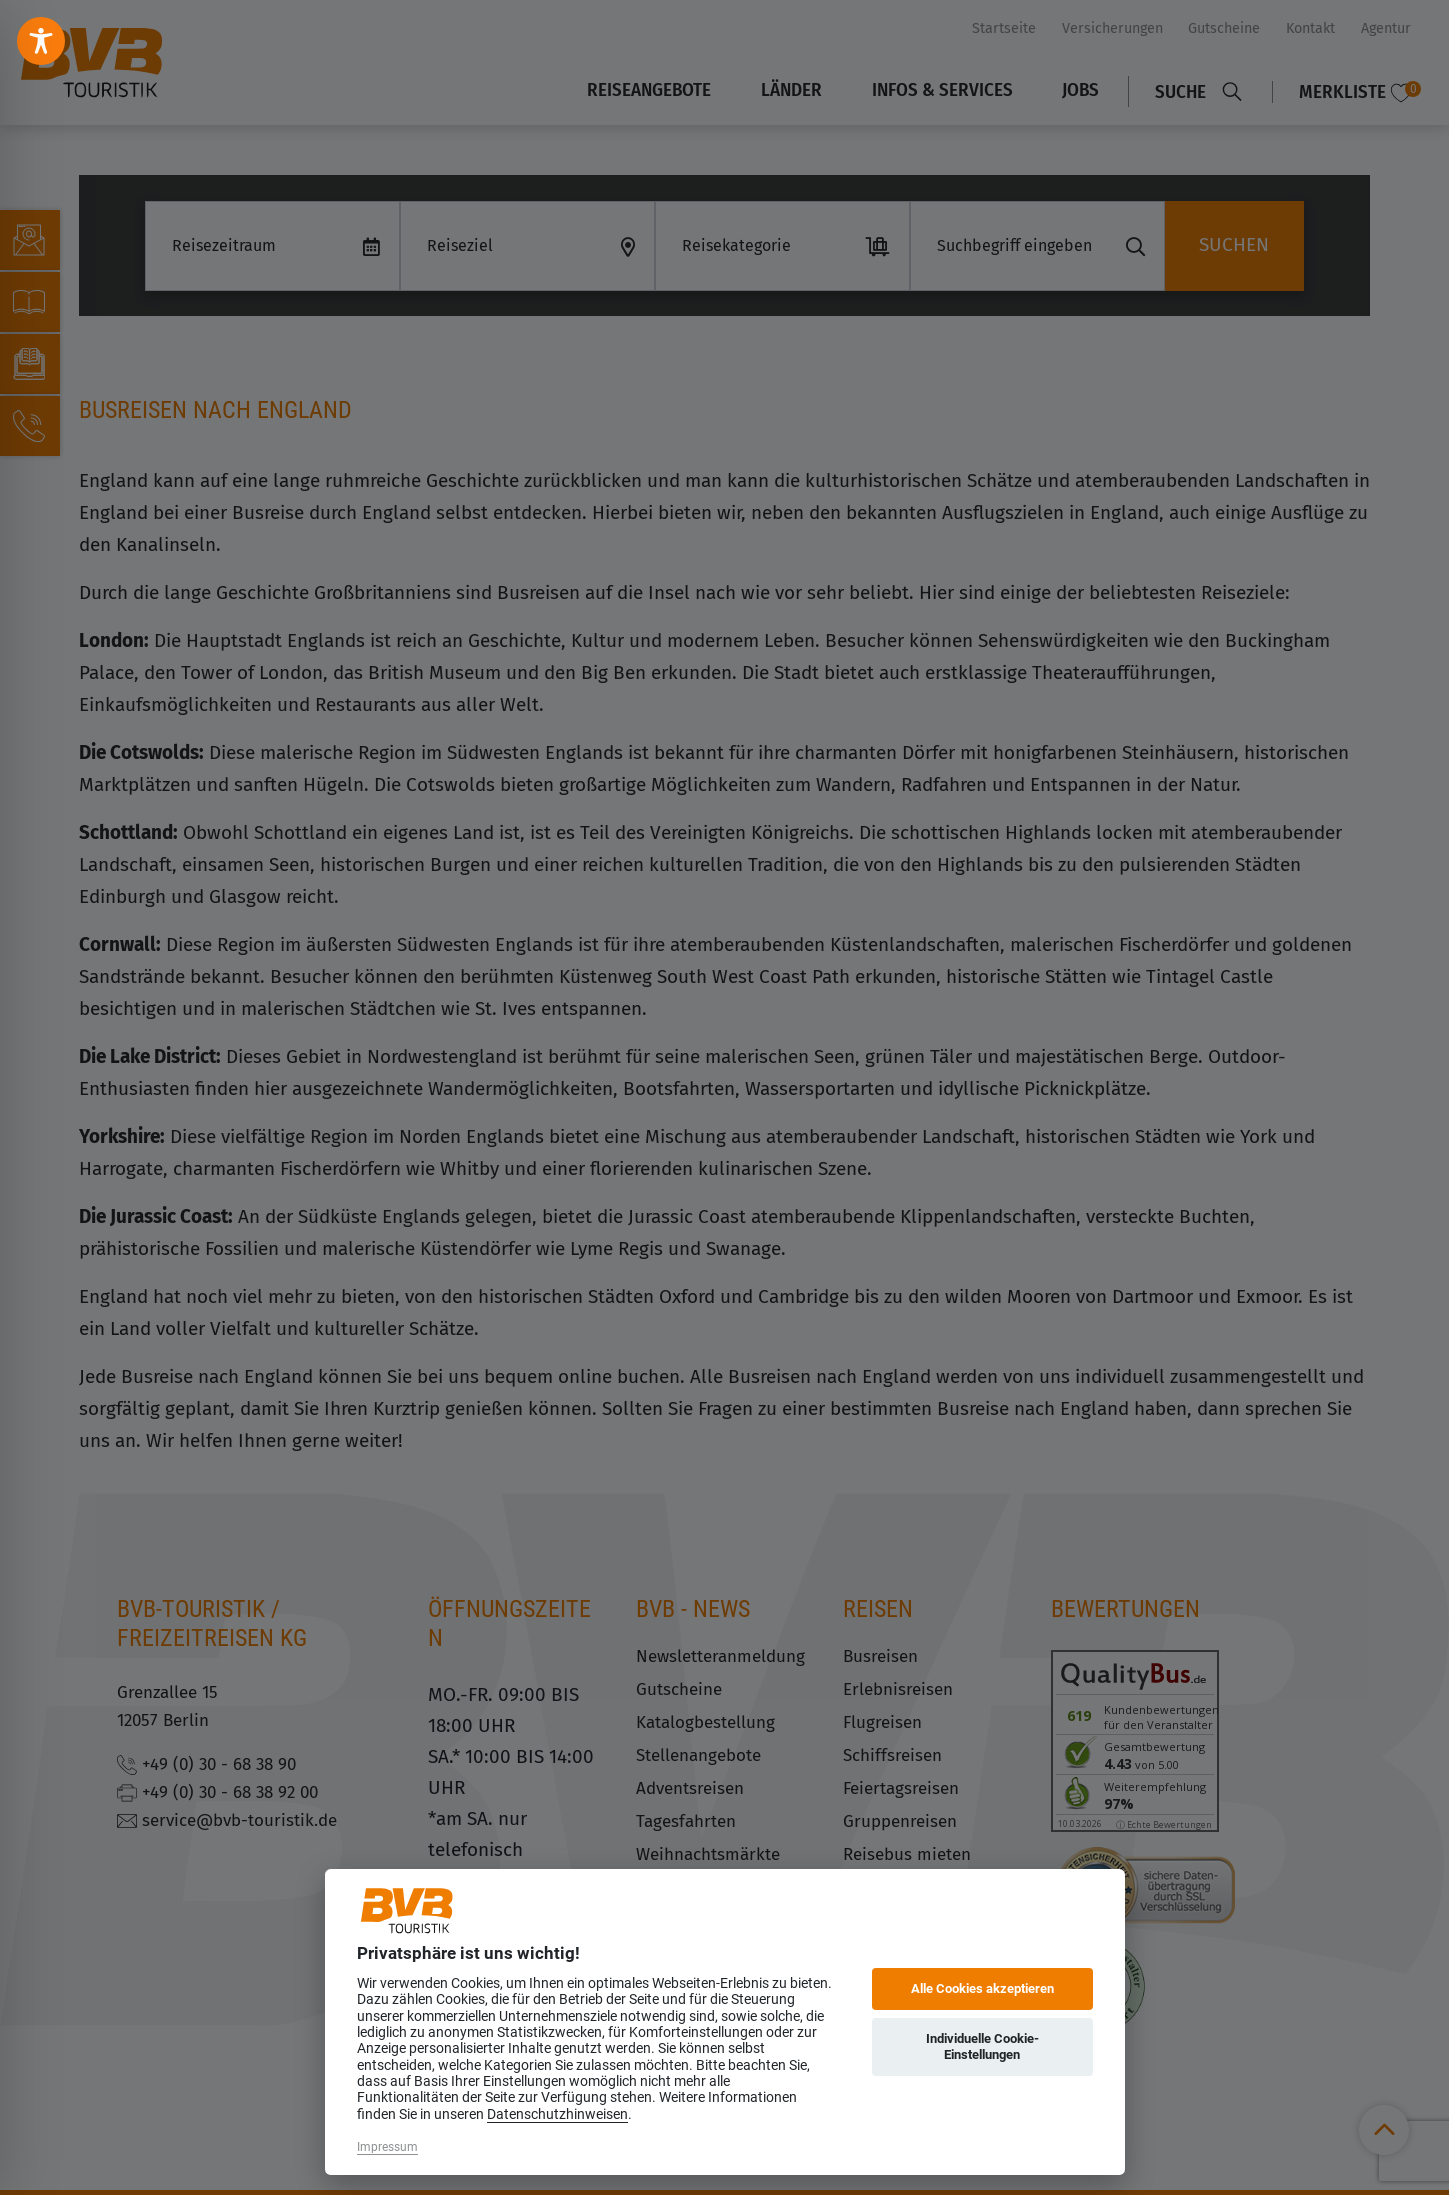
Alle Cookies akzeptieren (982, 1988)
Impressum (387, 2147)
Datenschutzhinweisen (557, 2114)
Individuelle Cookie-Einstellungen (982, 2046)
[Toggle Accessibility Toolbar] (41, 41)
